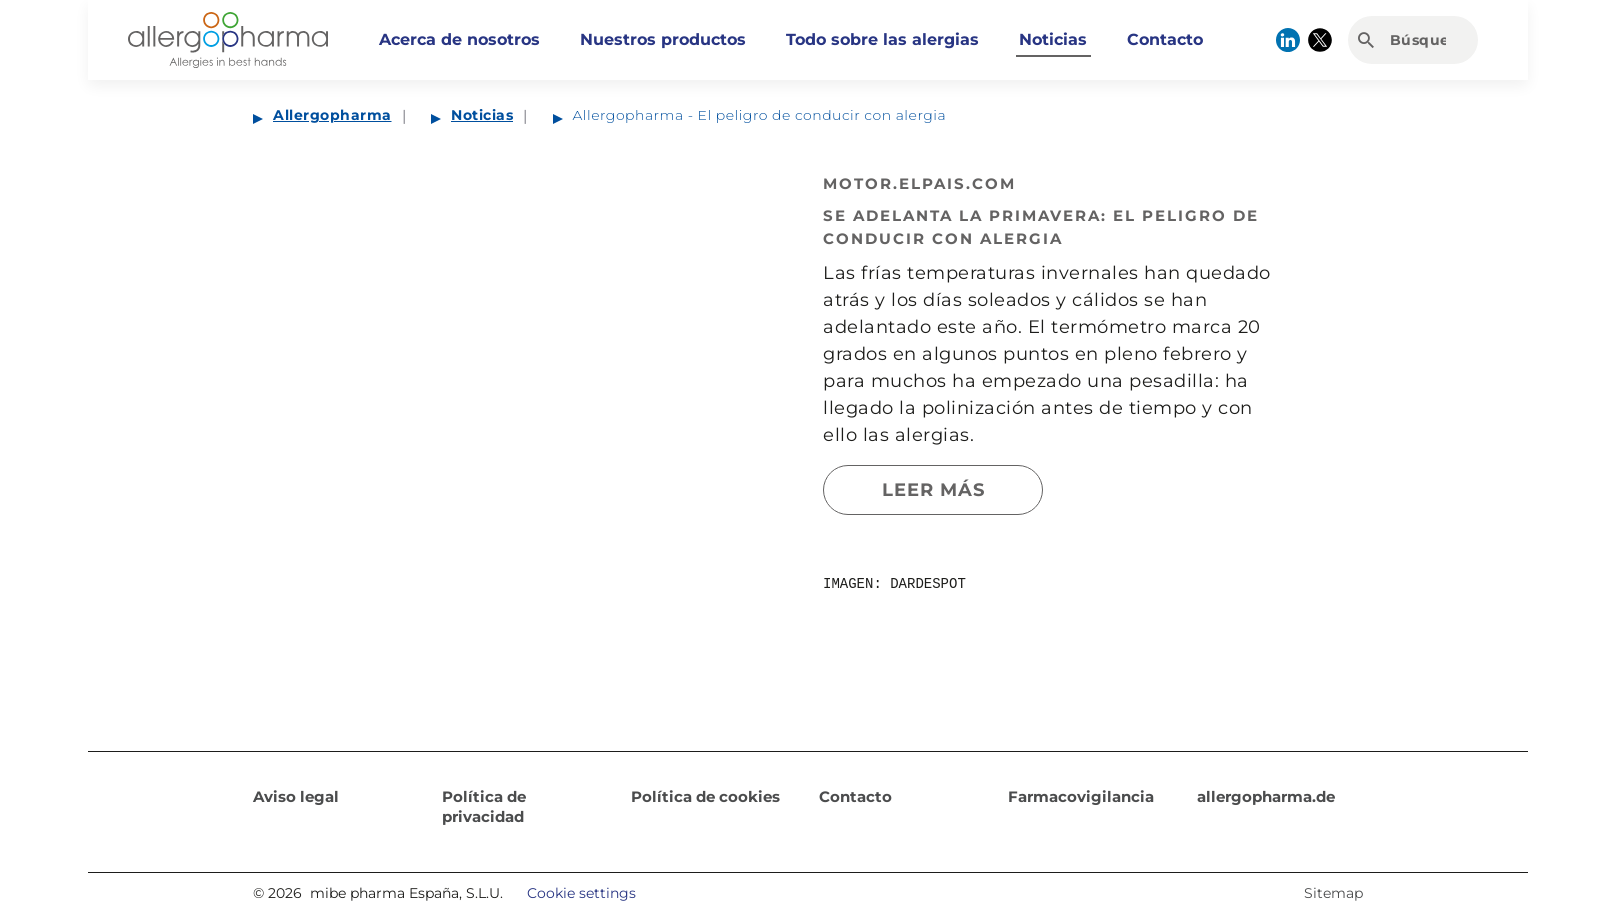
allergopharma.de (1266, 796)
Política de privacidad (484, 806)
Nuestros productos (663, 39)
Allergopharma (332, 115)
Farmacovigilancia (1081, 796)
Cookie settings (581, 893)
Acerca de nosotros (459, 39)
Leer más (933, 490)
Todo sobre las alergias (882, 39)
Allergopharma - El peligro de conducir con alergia (760, 115)
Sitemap (1333, 893)
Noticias (1053, 39)
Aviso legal (296, 796)
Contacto (1165, 39)
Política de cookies (705, 796)
